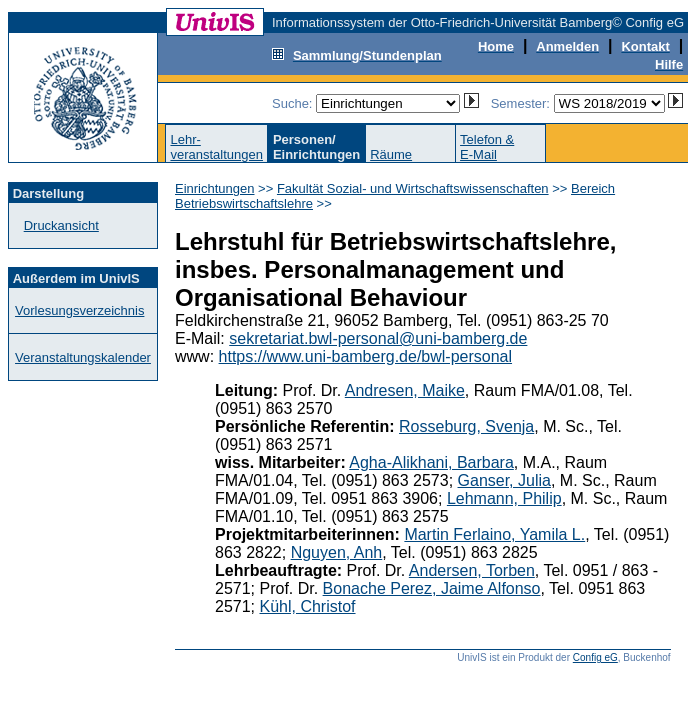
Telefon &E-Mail (487, 147)
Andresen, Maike (405, 390)
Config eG (595, 657)
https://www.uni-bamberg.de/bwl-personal (365, 356)
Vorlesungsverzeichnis (79, 310)
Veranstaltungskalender (83, 357)
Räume (391, 154)
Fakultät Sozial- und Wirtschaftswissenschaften (413, 188)
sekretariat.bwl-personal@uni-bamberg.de (378, 338)
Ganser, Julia (504, 480)
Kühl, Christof (307, 606)
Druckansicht (61, 225)
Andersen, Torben (472, 570)
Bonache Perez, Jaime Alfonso (432, 588)
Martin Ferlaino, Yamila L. (494, 534)
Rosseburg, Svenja (466, 426)
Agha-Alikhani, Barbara (431, 462)
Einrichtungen (215, 188)
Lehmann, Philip (504, 498)
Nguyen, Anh (337, 552)
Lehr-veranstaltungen (216, 147)
